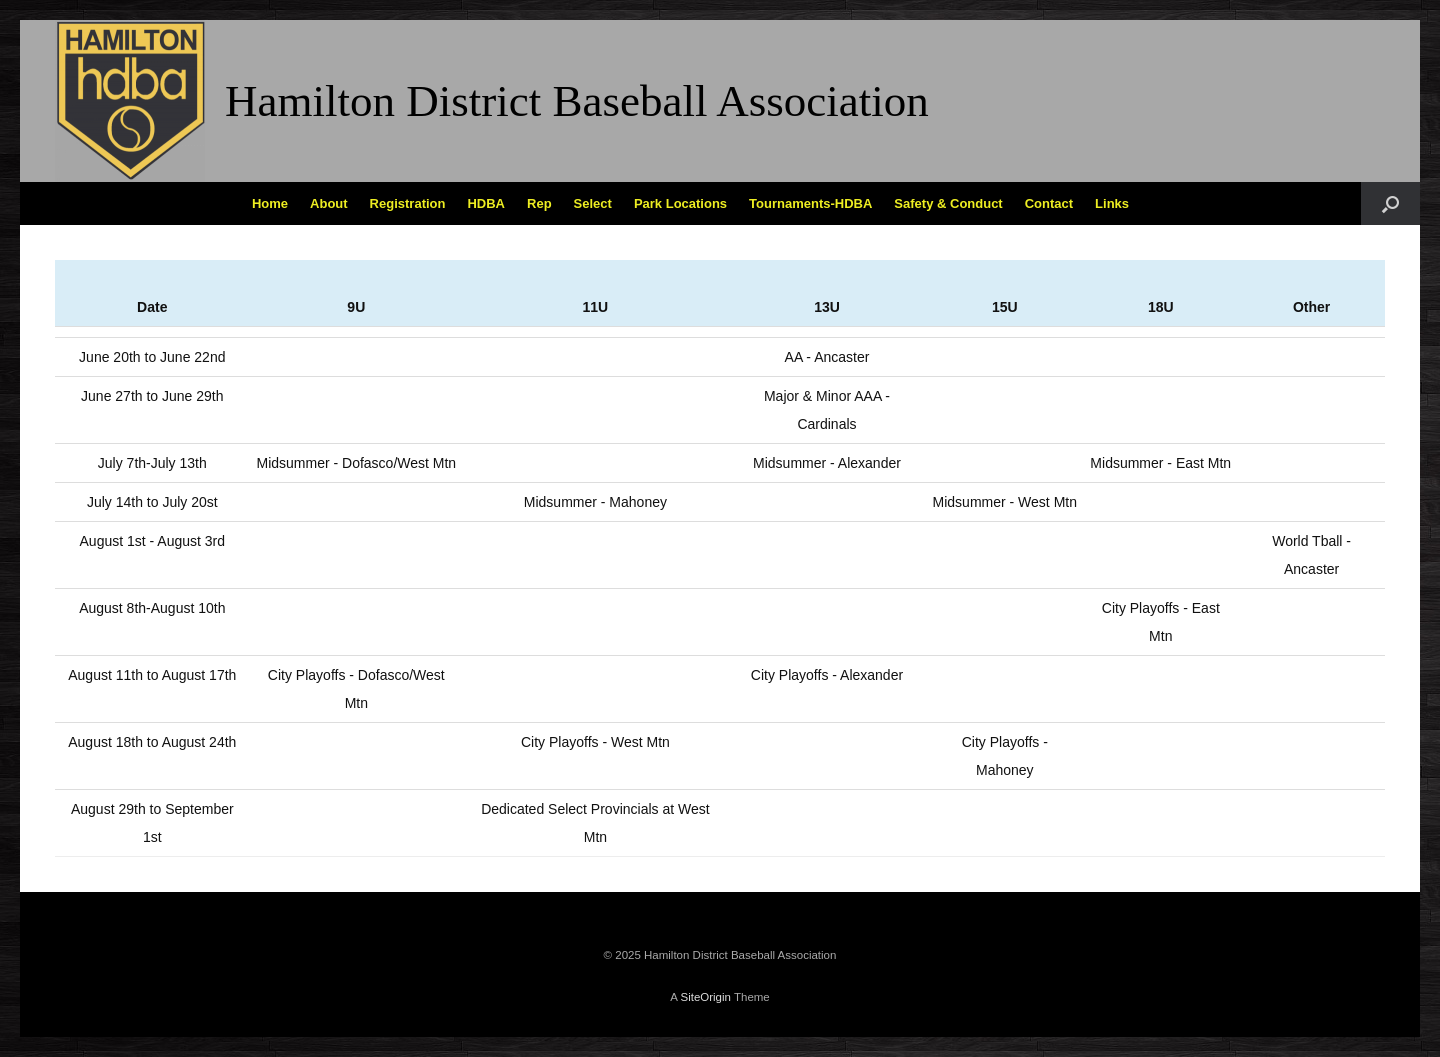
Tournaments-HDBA (810, 203)
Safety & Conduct (948, 203)
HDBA (486, 203)
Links (1112, 203)
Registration (408, 203)
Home (270, 203)
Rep (539, 203)
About (329, 203)
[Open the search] (1390, 203)
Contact (1049, 203)
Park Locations (680, 203)
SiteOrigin (705, 997)
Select (593, 203)
